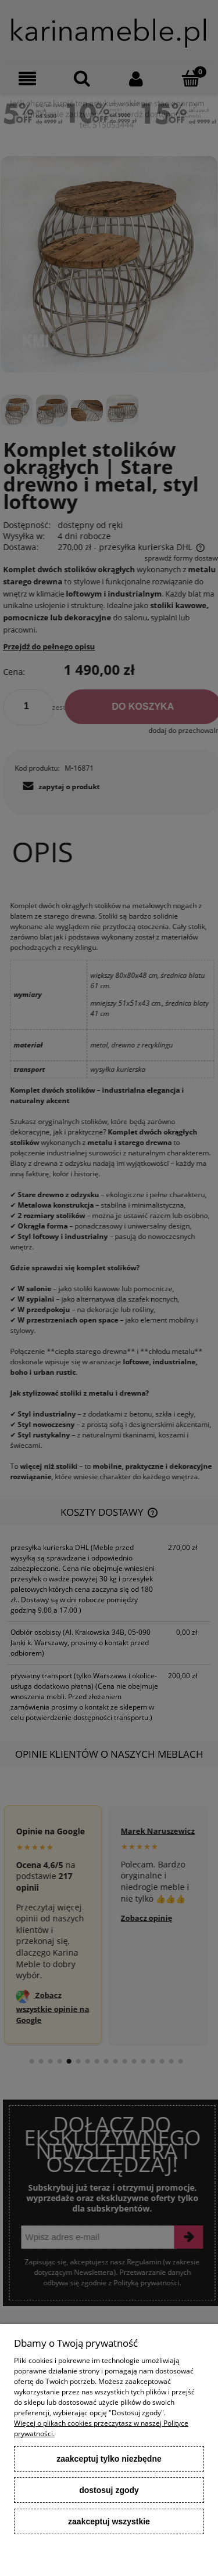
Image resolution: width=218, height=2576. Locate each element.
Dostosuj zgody (109, 2490)
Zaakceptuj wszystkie (109, 2521)
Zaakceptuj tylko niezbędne (109, 2458)
